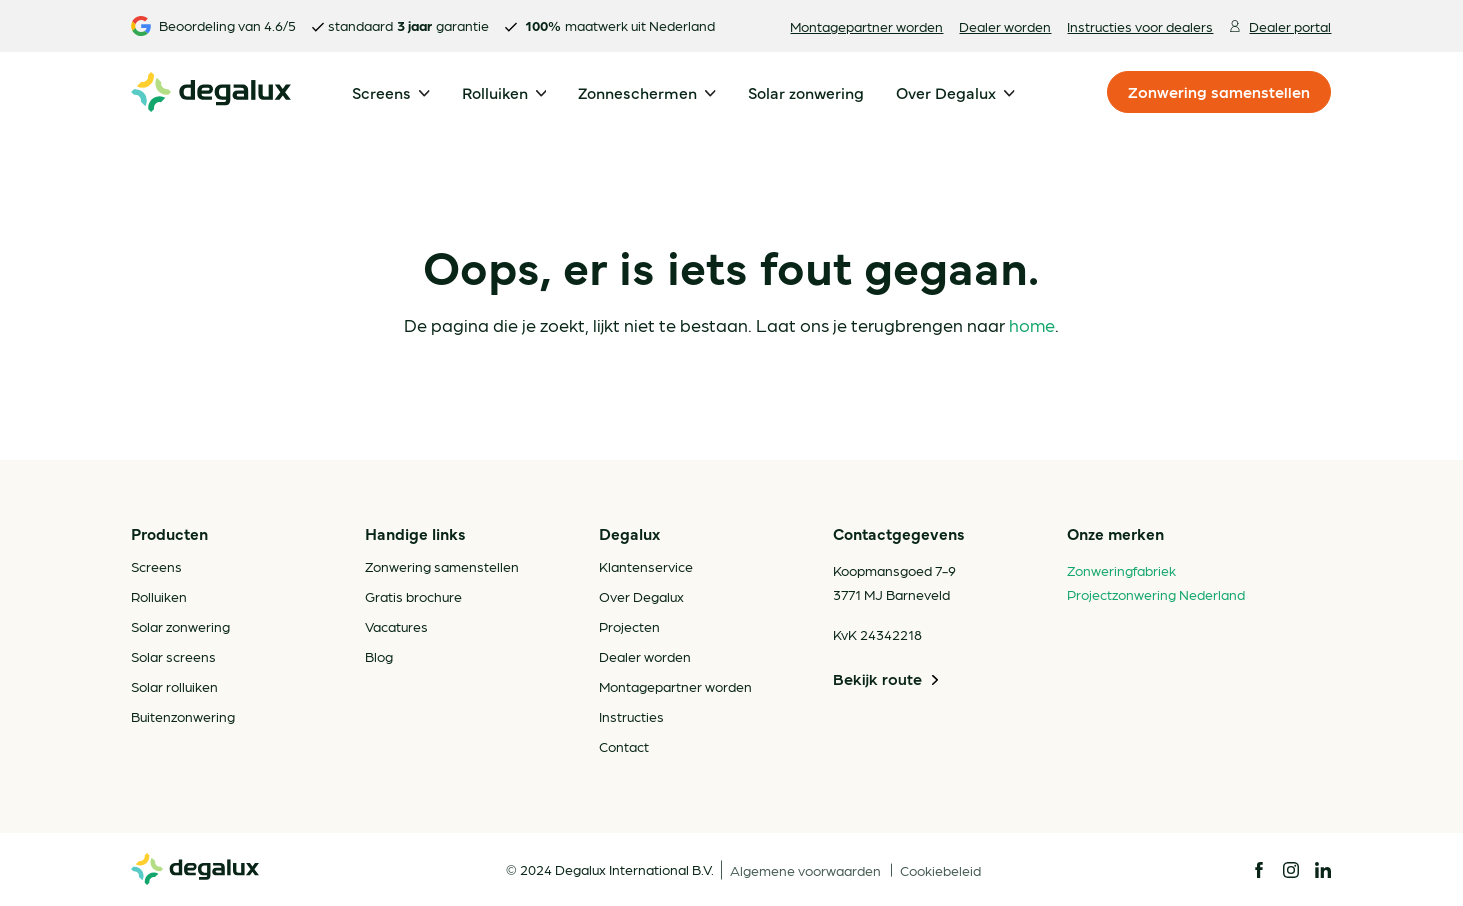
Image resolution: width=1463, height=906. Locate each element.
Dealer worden (1005, 26)
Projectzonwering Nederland (1156, 594)
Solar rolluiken (174, 686)
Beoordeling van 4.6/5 (213, 26)
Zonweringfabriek (1121, 570)
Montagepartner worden (866, 26)
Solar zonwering (180, 626)
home (1032, 324)
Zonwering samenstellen (1219, 91)
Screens (156, 566)
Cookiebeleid (940, 870)
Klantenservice (646, 566)
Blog (379, 656)
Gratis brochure (413, 596)
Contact (624, 746)
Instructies (631, 716)
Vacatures (396, 626)
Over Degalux (641, 596)
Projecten (629, 626)
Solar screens (173, 656)
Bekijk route (886, 679)
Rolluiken (159, 596)
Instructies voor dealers (1140, 26)
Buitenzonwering (183, 716)
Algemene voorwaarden (807, 870)
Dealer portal (1280, 26)
